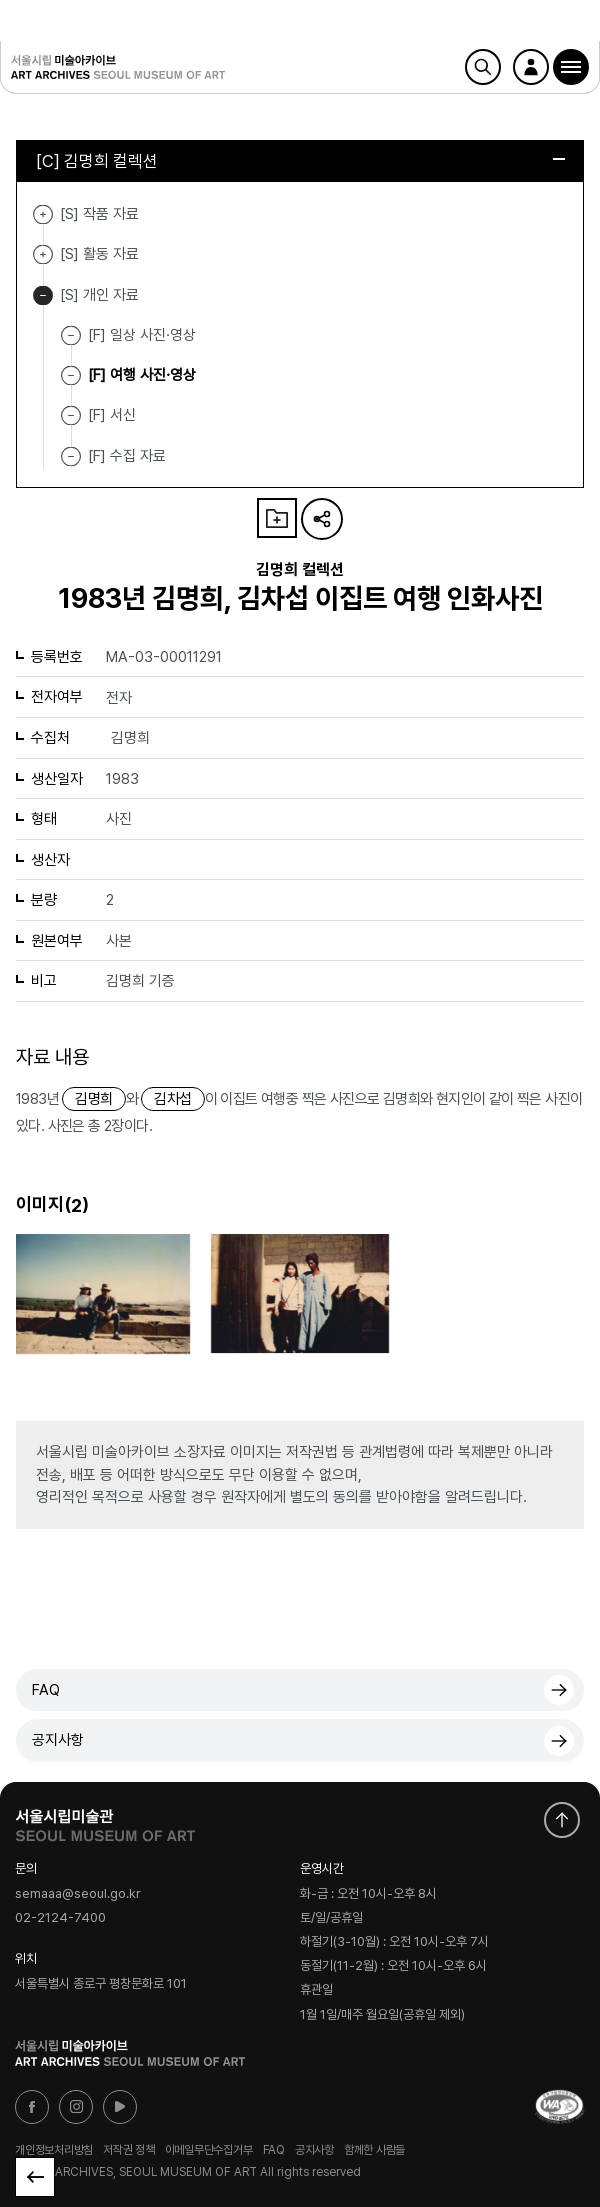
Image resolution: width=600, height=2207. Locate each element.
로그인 (531, 67)
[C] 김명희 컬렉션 (300, 161)
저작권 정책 (129, 2149)
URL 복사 (322, 519)
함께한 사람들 (374, 2149)
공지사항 (58, 1740)
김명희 (93, 1099)
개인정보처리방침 (54, 2149)
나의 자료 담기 (277, 518)
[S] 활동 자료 (43, 254)
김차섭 (172, 1099)
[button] (571, 67)
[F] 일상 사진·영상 (142, 335)
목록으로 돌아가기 (35, 2177)
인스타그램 (76, 2107)
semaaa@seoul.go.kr (78, 1893)
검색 (483, 67)
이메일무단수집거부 (209, 2149)
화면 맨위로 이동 (562, 1820)
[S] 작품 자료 (43, 214)
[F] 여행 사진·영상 (142, 375)
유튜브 (120, 2107)
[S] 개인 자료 (43, 295)
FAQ (46, 1690)
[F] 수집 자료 (127, 455)
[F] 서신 (112, 415)
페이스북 (32, 2107)
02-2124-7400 (60, 1918)
